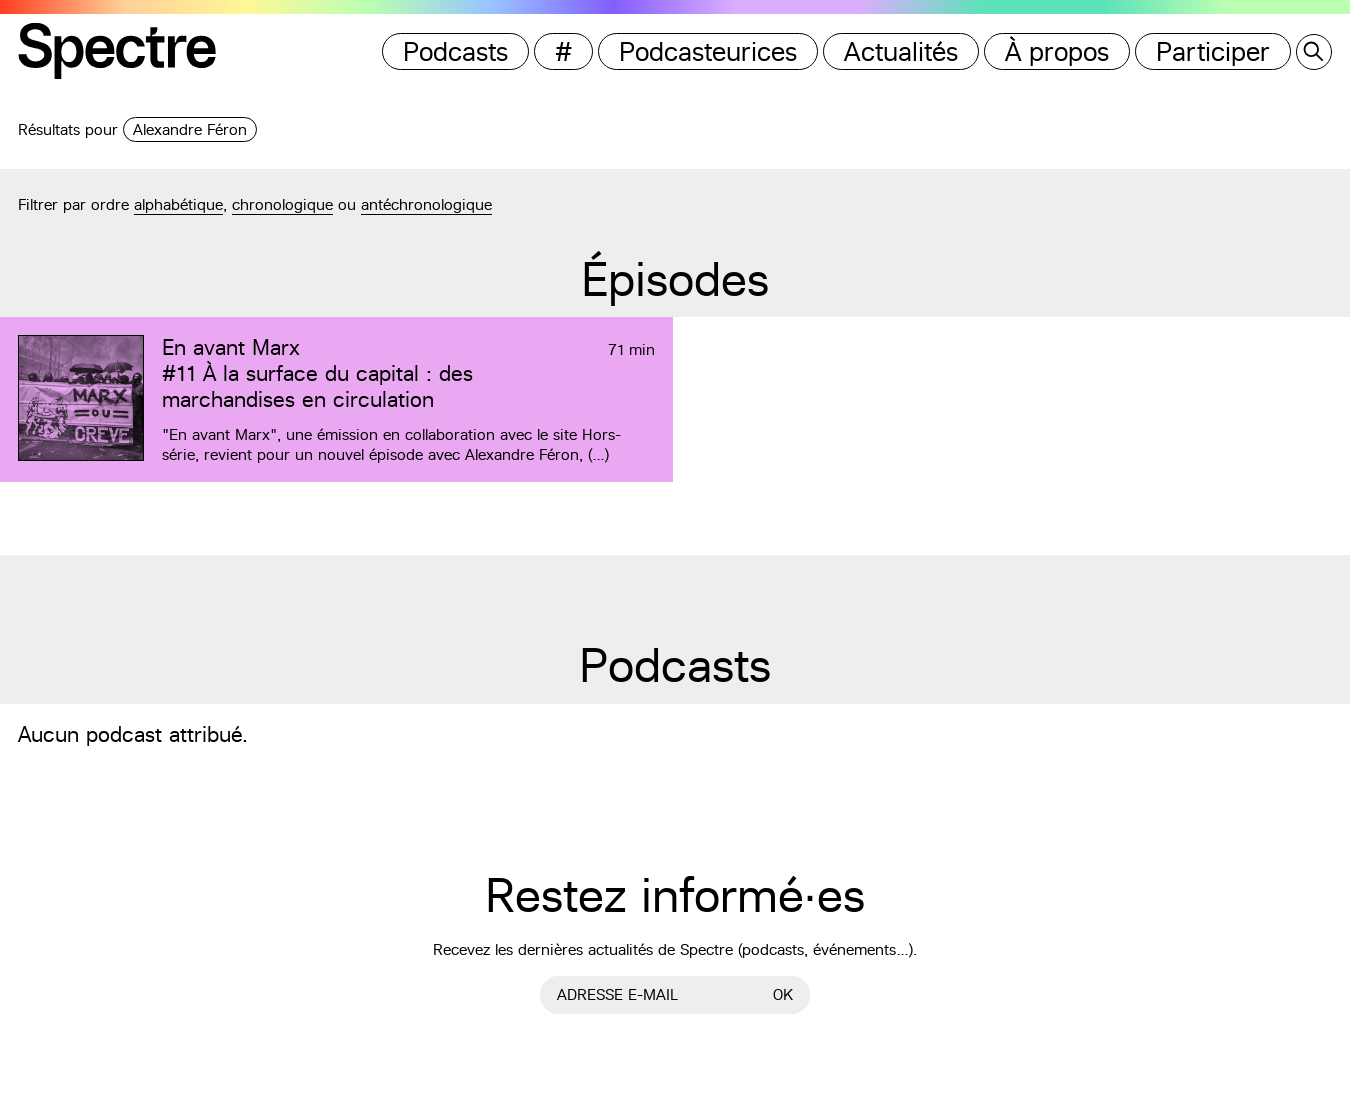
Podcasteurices (708, 51)
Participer (1213, 51)
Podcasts (455, 51)
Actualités (901, 51)
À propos (1057, 51)
